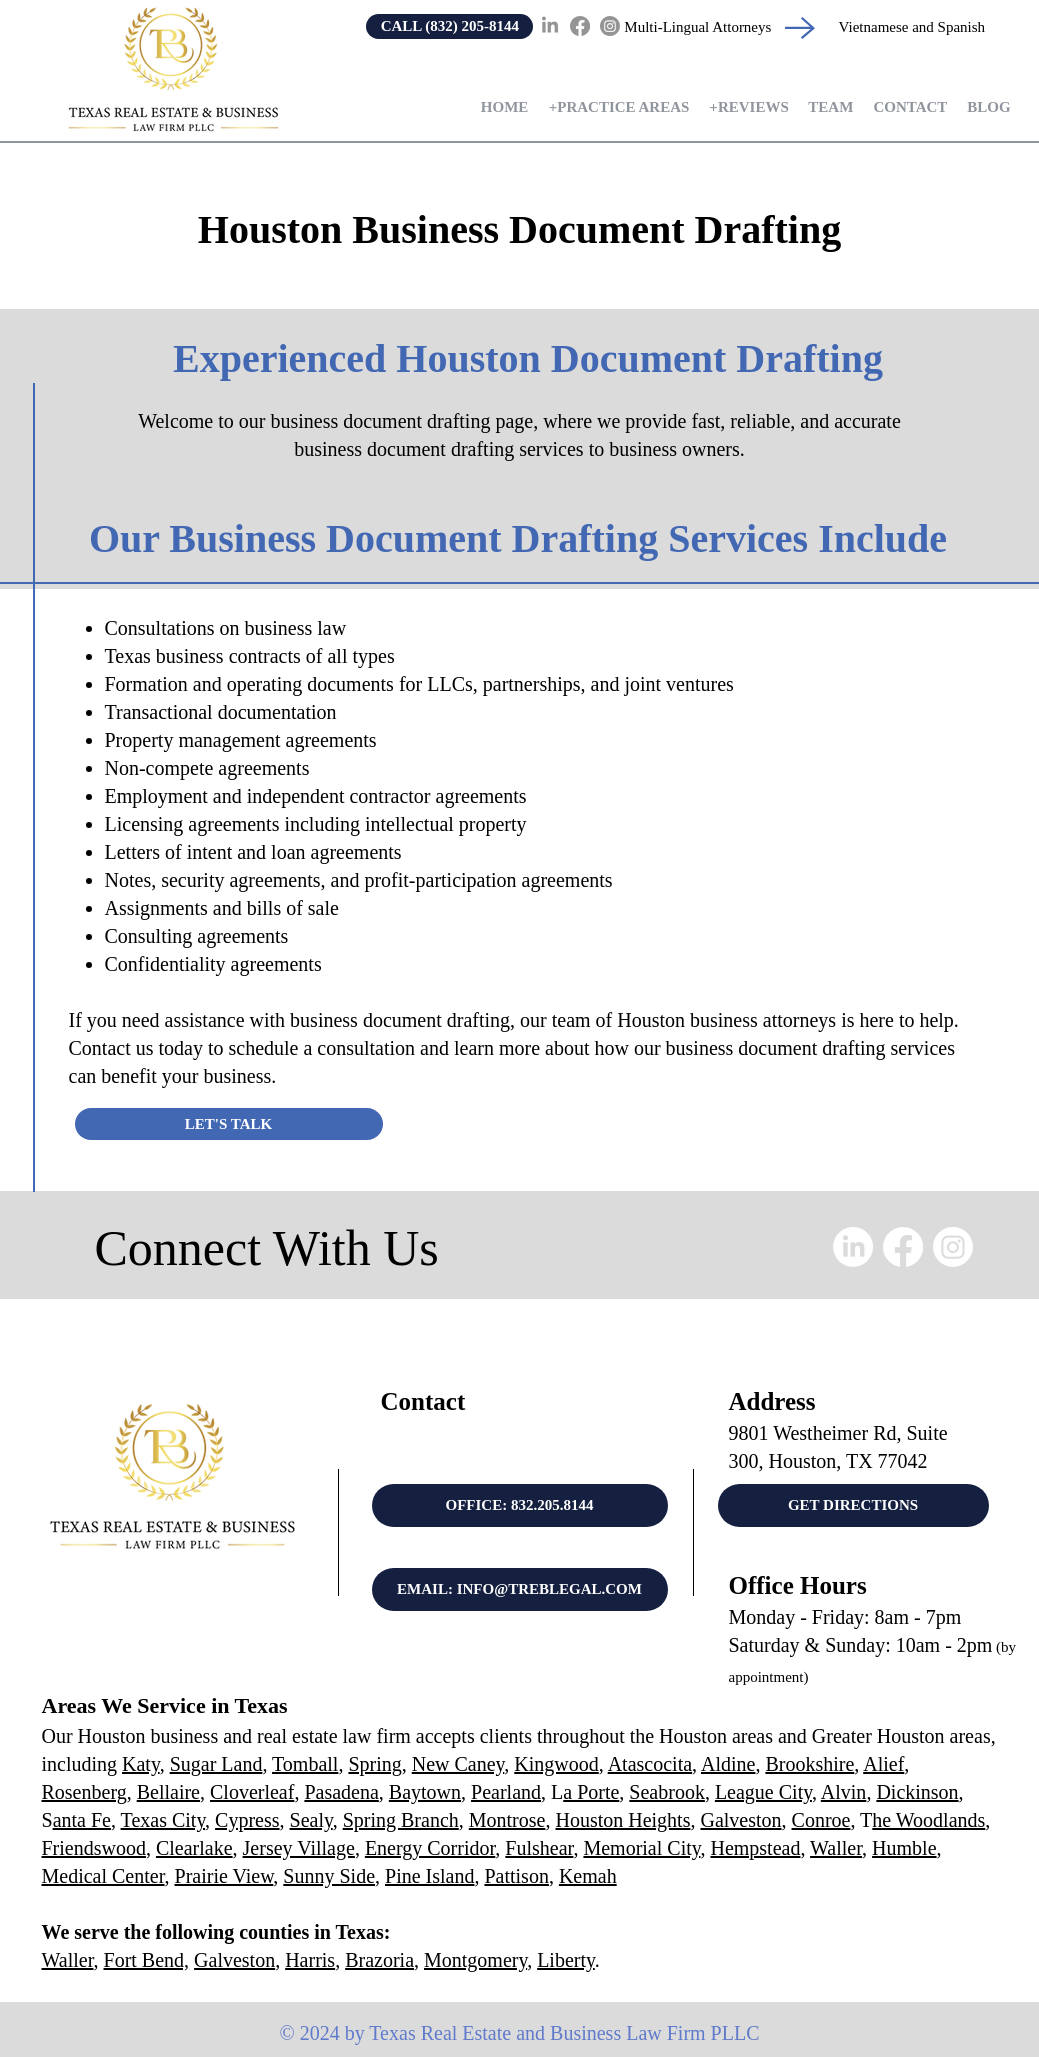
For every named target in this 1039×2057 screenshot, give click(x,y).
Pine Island (429, 1876)
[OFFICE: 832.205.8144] (520, 1505)
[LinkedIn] (550, 26)
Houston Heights (622, 1820)
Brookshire (809, 1764)
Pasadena (341, 1792)
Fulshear (539, 1848)
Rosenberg (84, 1792)
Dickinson (917, 1792)
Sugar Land (216, 1764)
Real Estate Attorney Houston (215, 1980)
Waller (836, 1848)
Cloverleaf (252, 1792)
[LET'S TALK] (229, 1124)
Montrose (507, 1820)
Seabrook (667, 1792)
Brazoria (379, 1960)
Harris (310, 1960)
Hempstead (755, 1848)
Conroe (821, 1820)
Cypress (247, 1820)
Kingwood (556, 1764)
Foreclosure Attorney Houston (386, 1994)
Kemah (588, 1876)
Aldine (728, 1764)
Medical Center (103, 1876)
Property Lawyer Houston (760, 1980)
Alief (883, 1764)
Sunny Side (329, 1876)
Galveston (740, 1820)
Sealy (311, 1820)
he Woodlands (928, 1820)
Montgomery (475, 1960)
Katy (141, 1764)
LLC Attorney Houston (674, 1994)
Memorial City (641, 1848)
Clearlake (194, 1848)
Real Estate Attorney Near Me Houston (472, 1980)
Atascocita (650, 1764)
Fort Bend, (147, 1960)
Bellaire (168, 1792)
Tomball (305, 1764)
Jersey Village (299, 1848)
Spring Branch (401, 1820)
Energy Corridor (430, 1848)
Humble (904, 1848)
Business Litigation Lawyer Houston (629, 1980)
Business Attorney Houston (334, 1980)
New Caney (458, 1764)
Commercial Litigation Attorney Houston (238, 1994)
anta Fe (82, 1820)
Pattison (516, 1876)
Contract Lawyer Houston (869, 1980)
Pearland (506, 1792)
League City (763, 1792)
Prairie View (224, 1876)
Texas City (163, 1820)
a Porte (591, 1792)
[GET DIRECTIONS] (853, 1505)
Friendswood (94, 1848)
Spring (374, 1764)
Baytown (425, 1792)
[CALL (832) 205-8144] (449, 26)
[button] (618, 107)
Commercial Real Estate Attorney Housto (535, 1994)
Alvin (844, 1792)
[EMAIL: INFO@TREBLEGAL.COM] (520, 1589)
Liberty (566, 1960)
